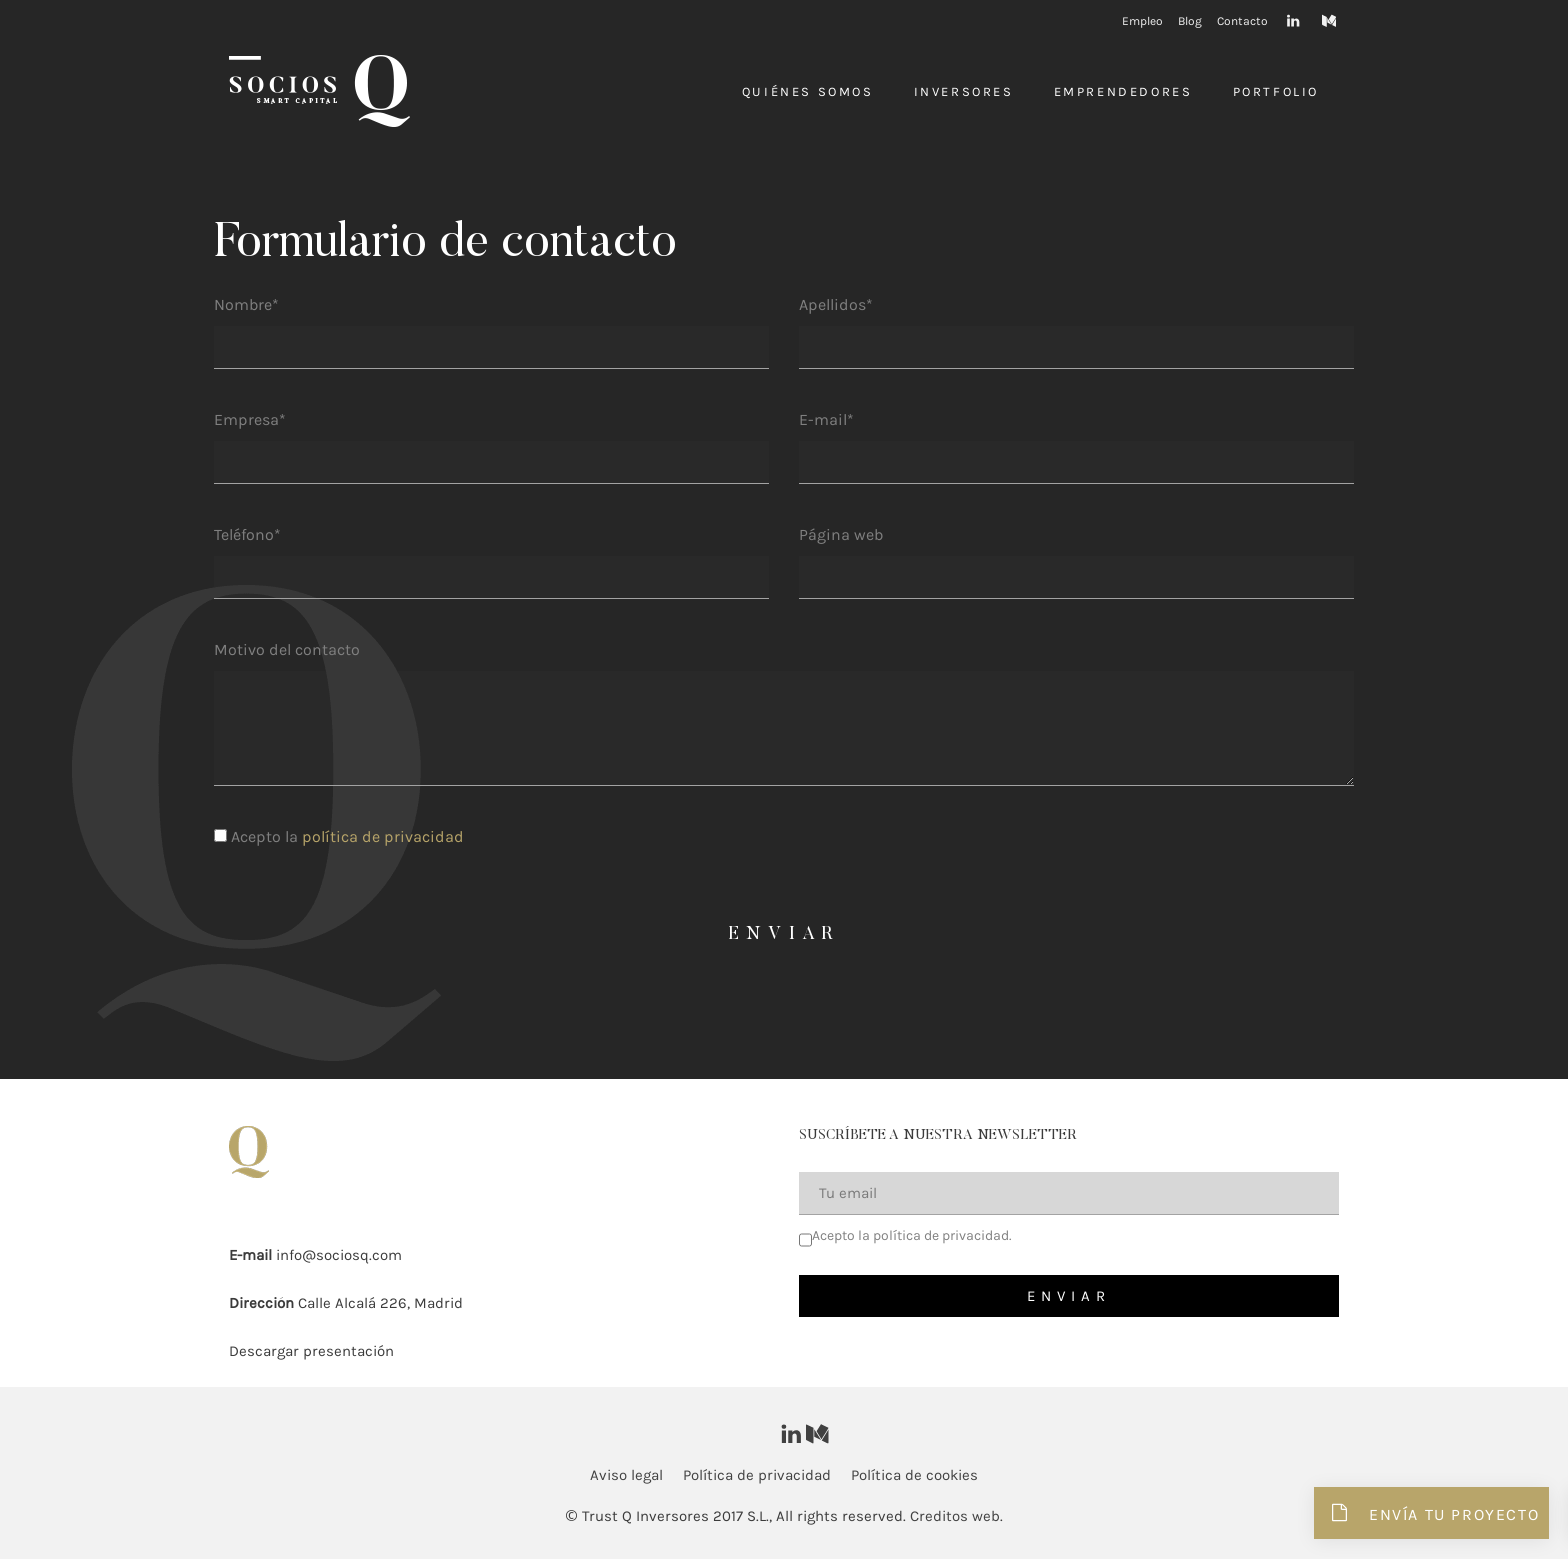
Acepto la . (912, 1235)
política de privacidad (383, 836)
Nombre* (246, 304)
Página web (841, 534)
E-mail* (826, 419)
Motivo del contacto (287, 649)
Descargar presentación (311, 1351)
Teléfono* (247, 534)
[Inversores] (319, 91)
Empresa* (250, 419)
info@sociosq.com (339, 1255)
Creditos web (955, 1516)
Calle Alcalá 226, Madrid (380, 1303)
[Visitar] (1294, 19)
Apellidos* (836, 304)
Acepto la (339, 836)
